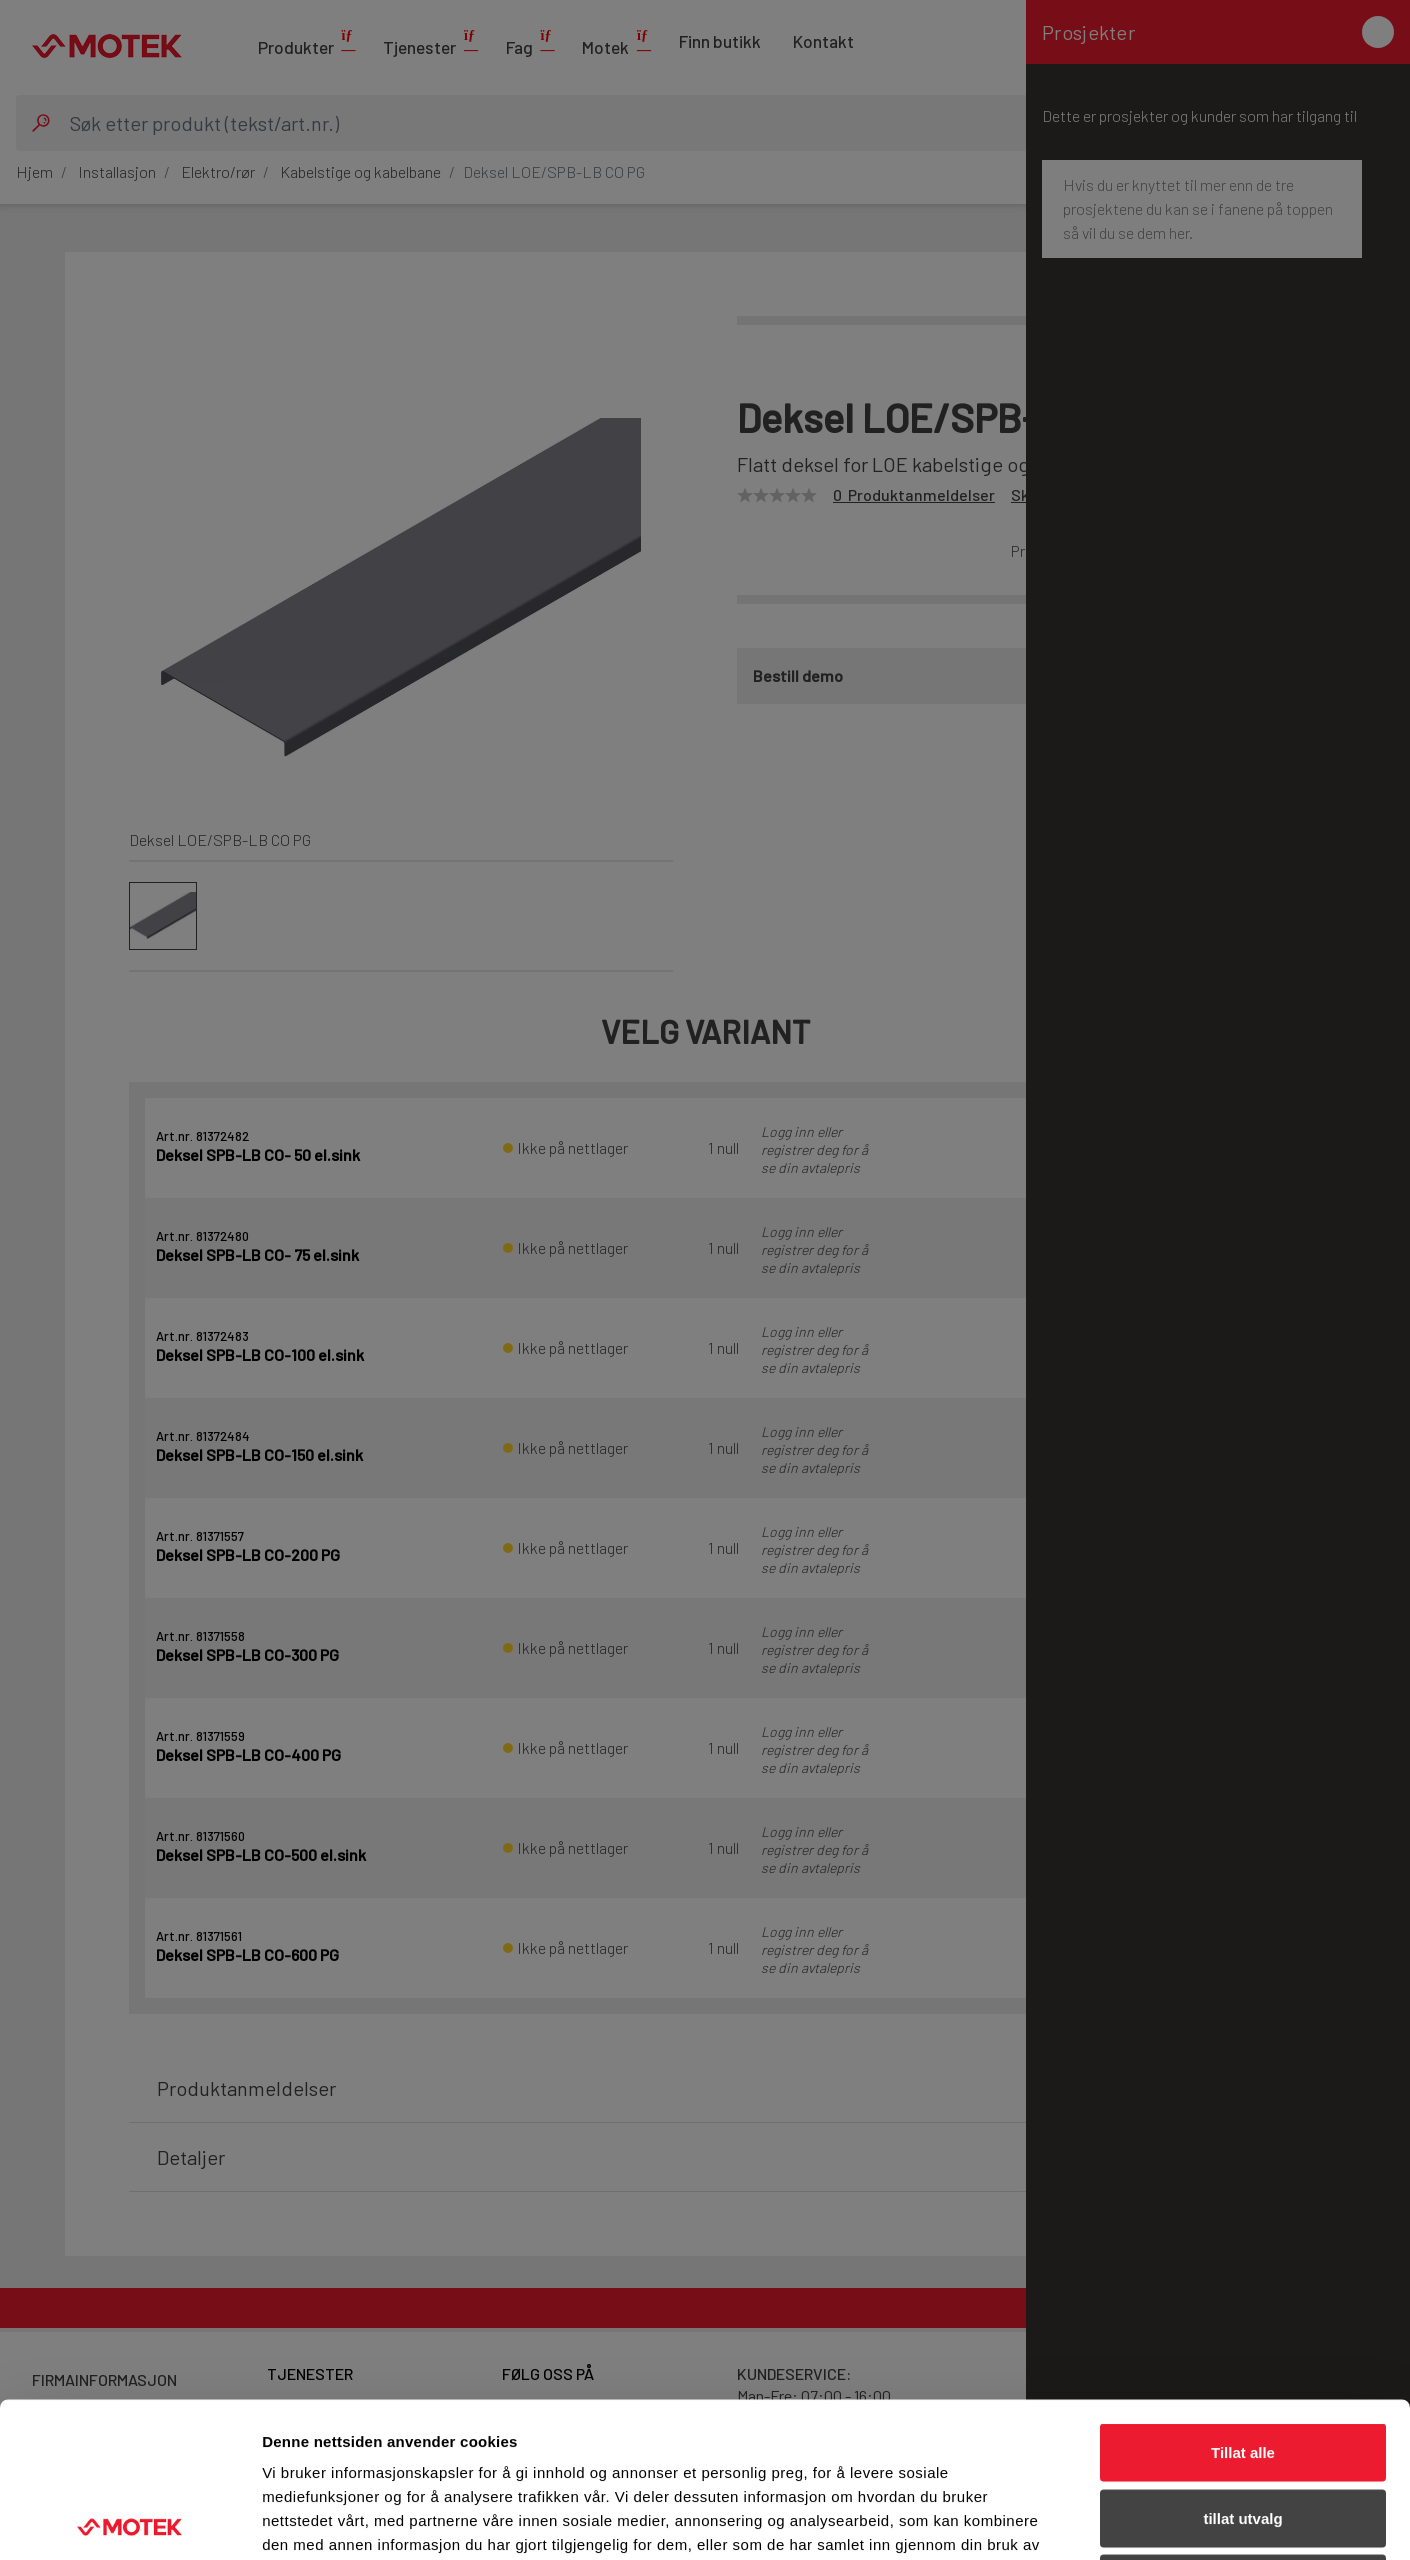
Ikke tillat (1243, 2428)
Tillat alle (1243, 2297)
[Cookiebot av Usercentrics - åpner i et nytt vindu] (129, 2521)
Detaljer (1065, 2520)
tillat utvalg (1242, 2363)
